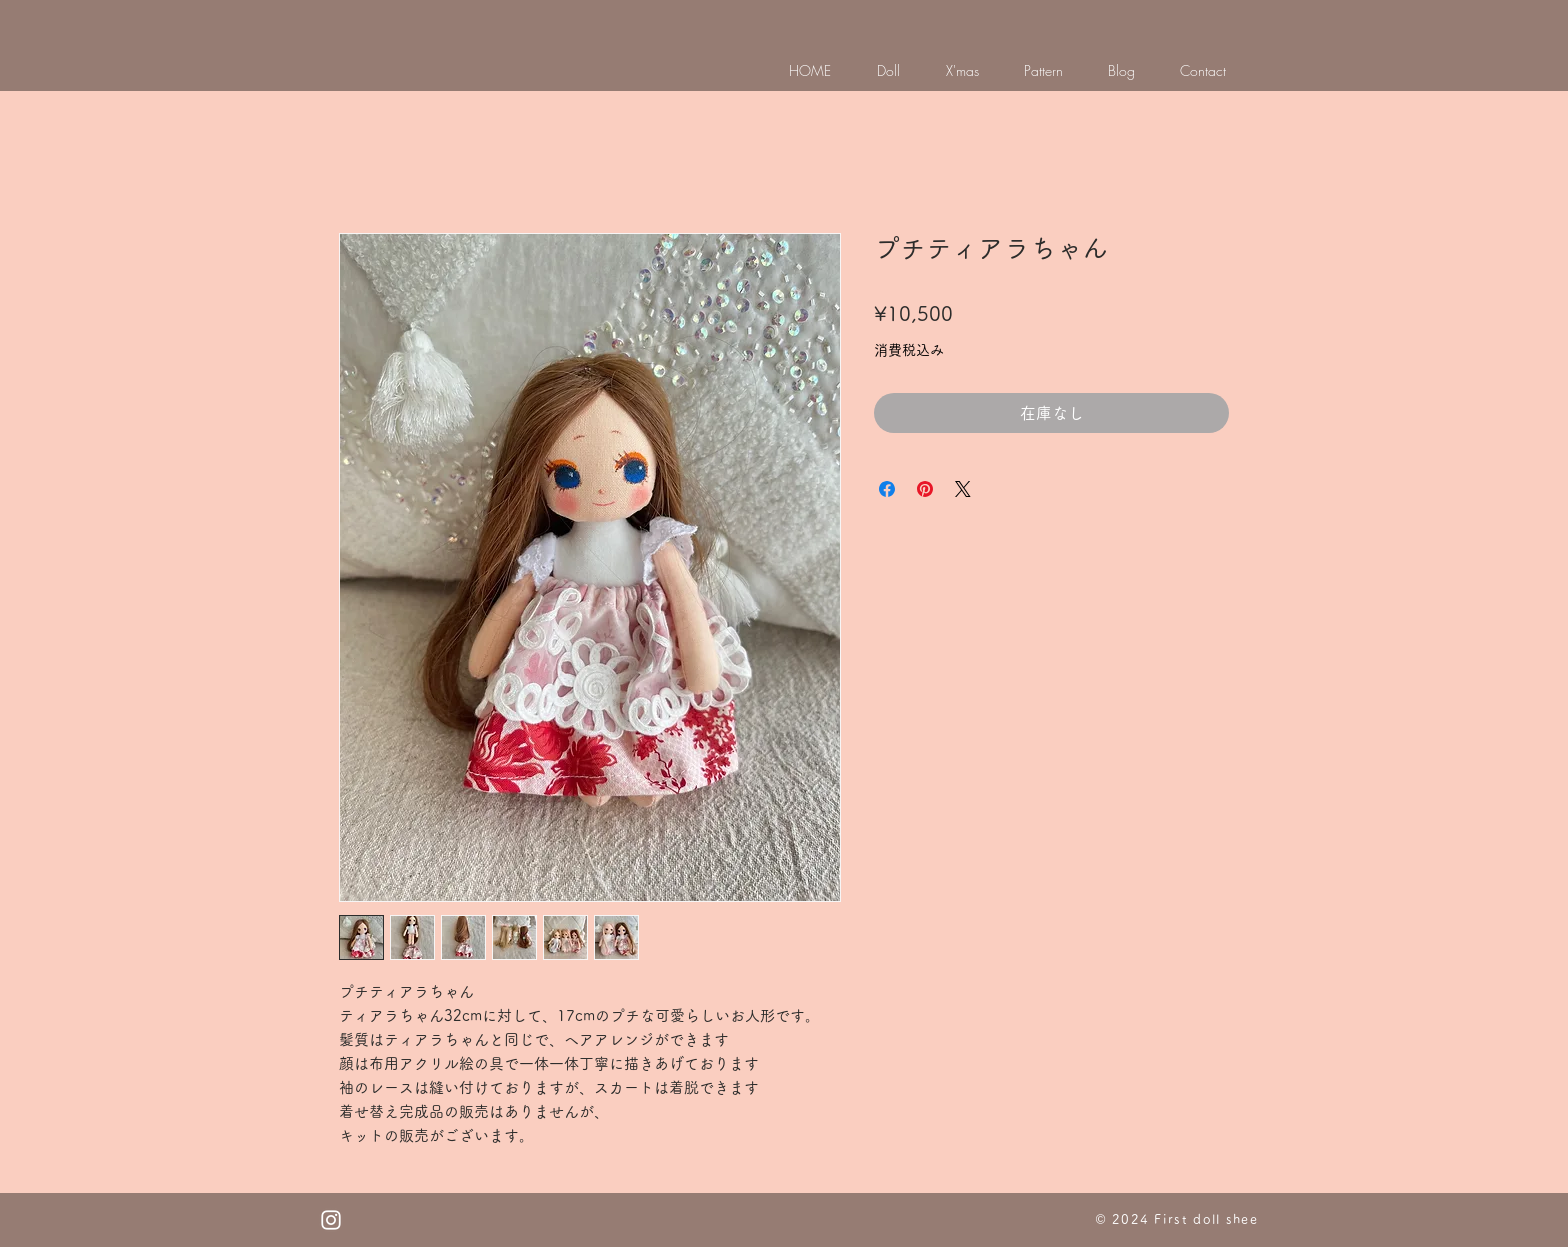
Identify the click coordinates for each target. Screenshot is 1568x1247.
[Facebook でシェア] (887, 489)
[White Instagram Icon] (331, 1220)
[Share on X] (963, 489)
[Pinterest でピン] (925, 489)
